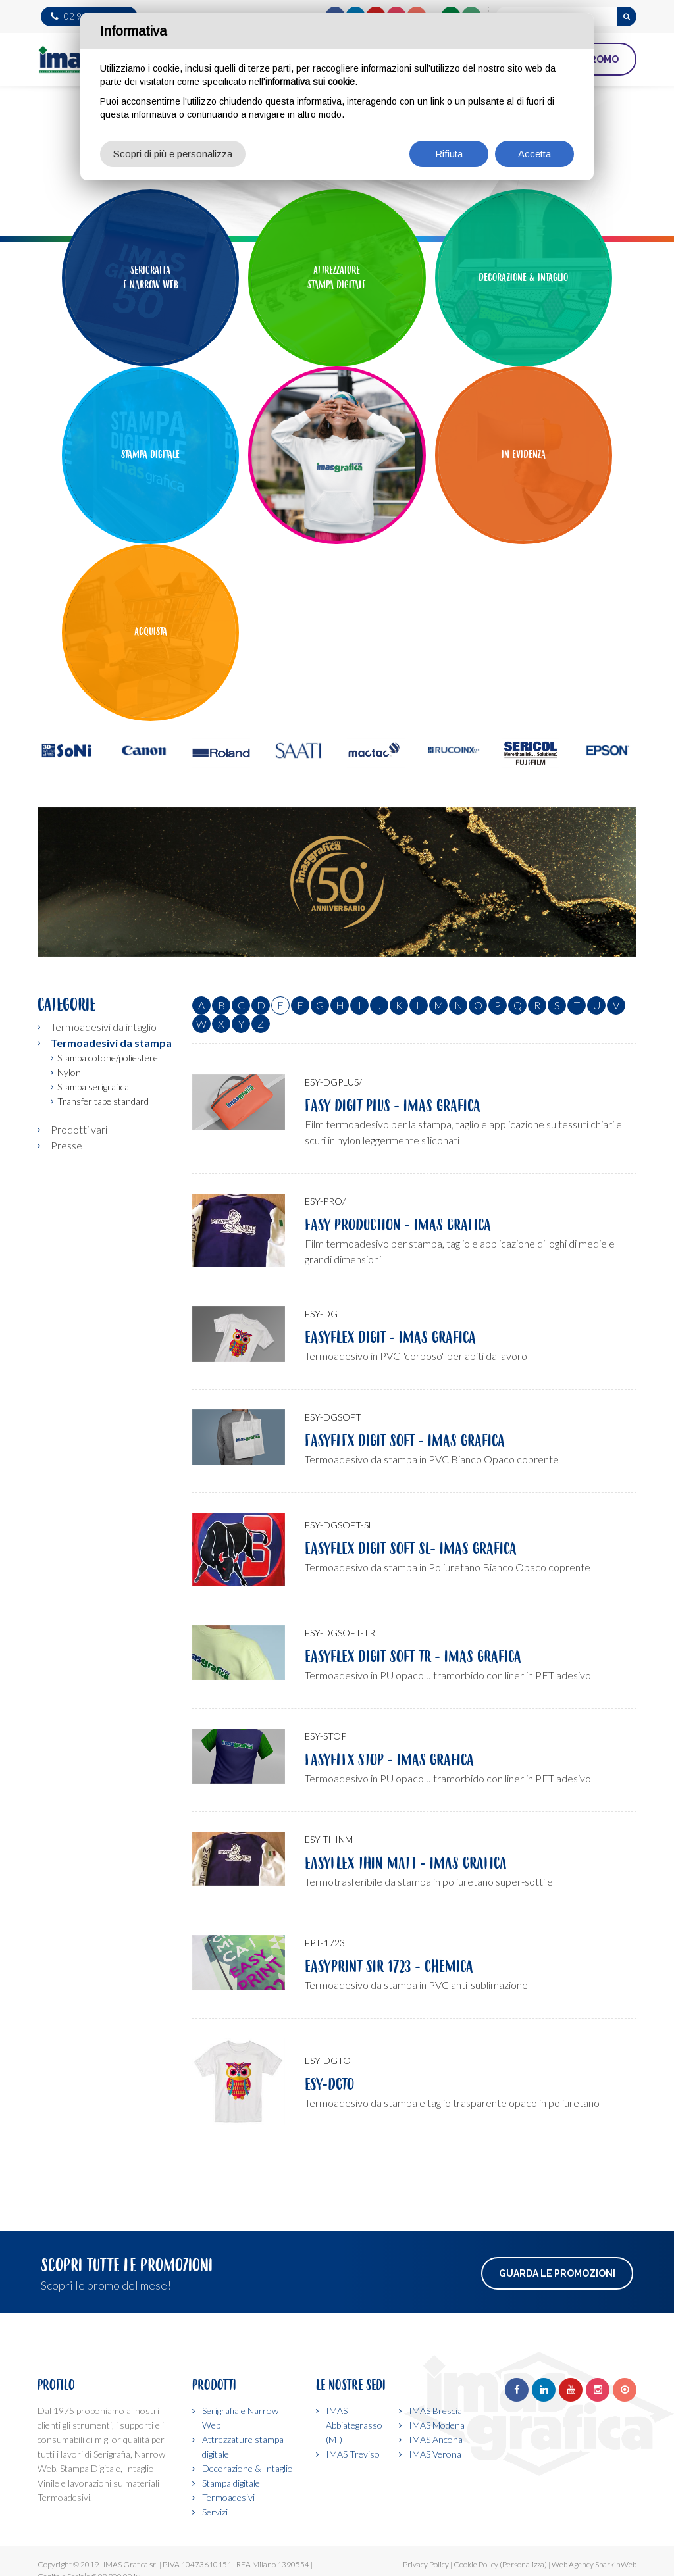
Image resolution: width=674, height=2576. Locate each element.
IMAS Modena (437, 2425)
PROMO (601, 59)
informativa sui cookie (310, 81)
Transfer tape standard (103, 1101)
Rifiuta (449, 153)
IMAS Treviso (353, 2454)
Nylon (69, 1072)
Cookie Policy (476, 2564)
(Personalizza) (523, 2564)
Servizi (215, 2511)
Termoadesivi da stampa (111, 1042)
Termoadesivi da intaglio (104, 1027)
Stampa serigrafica (93, 1086)
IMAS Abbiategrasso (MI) (354, 2425)
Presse (66, 1145)
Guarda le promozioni (557, 2273)
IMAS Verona (435, 2454)
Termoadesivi (228, 2497)
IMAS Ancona (436, 2439)
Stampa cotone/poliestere (107, 1057)
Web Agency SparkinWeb (594, 2564)
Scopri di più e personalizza (172, 153)
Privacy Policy (426, 2564)
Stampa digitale (231, 2482)
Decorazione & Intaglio (247, 2468)
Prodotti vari (79, 1129)
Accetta (534, 153)
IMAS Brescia (435, 2410)
